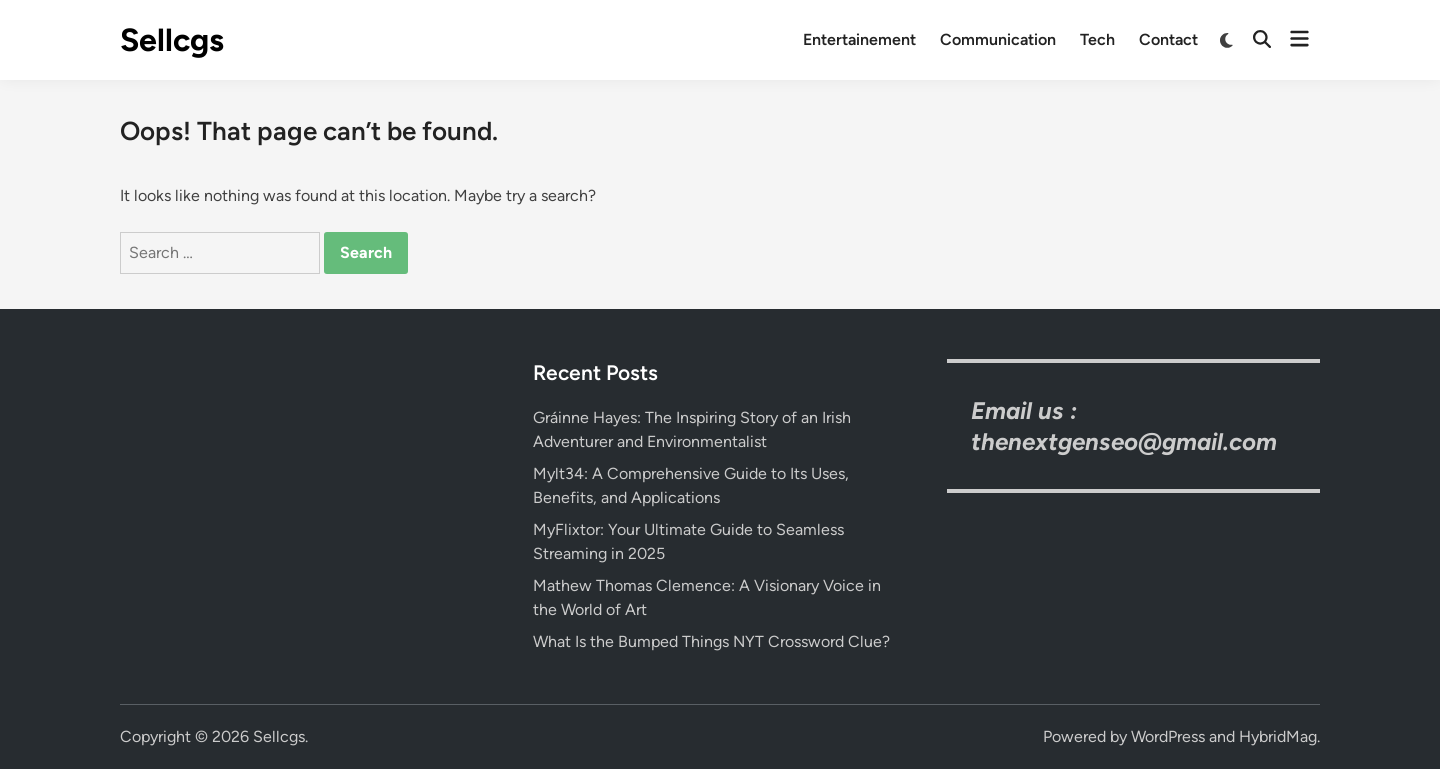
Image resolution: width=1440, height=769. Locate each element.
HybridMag (1278, 736)
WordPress (1168, 736)
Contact (1168, 39)
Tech (1097, 39)
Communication (998, 39)
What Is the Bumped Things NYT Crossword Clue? (711, 641)
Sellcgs (172, 40)
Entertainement (859, 39)
